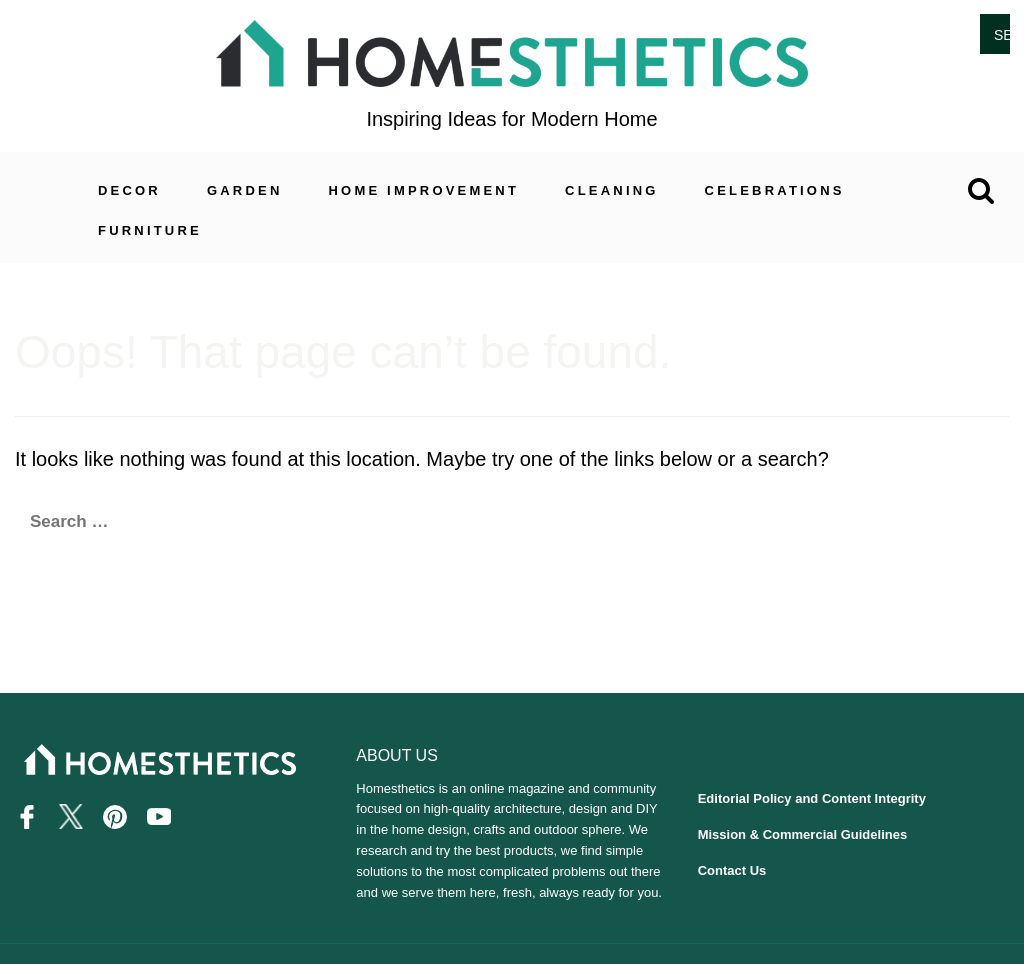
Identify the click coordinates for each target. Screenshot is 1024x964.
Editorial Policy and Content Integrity (812, 798)
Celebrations (775, 190)
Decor (129, 190)
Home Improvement (424, 190)
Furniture (150, 230)
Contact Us (732, 870)
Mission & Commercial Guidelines (803, 834)
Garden (245, 190)
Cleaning (612, 190)
